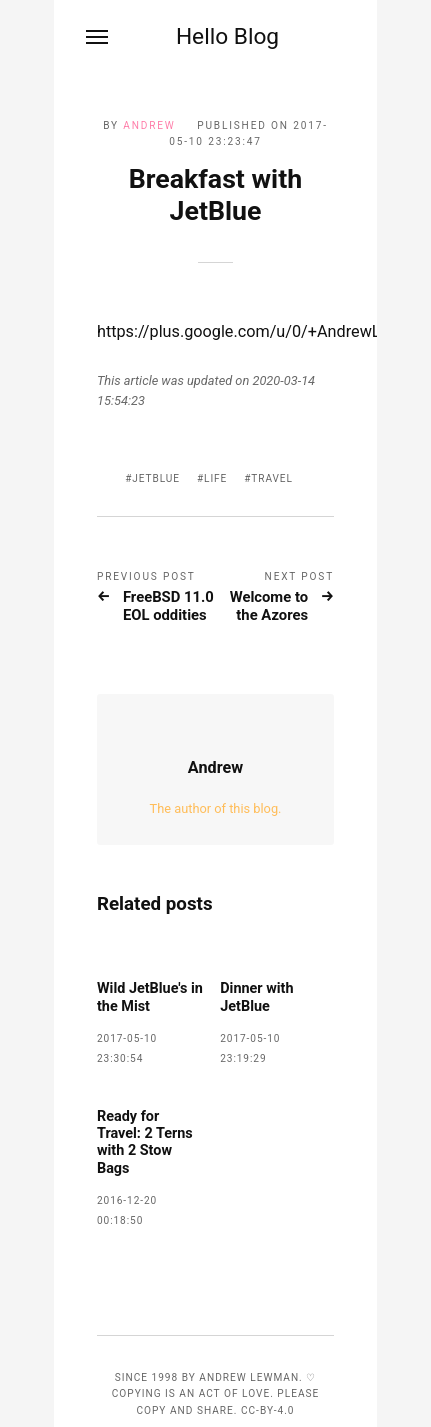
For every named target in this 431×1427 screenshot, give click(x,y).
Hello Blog (227, 36)
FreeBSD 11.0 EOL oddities (168, 606)
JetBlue (156, 478)
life (215, 478)
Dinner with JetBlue (256, 997)
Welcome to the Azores (269, 606)
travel (272, 478)
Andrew (149, 125)
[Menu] (98, 37)
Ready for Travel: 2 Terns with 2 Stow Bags (145, 1142)
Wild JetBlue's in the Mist (150, 997)
